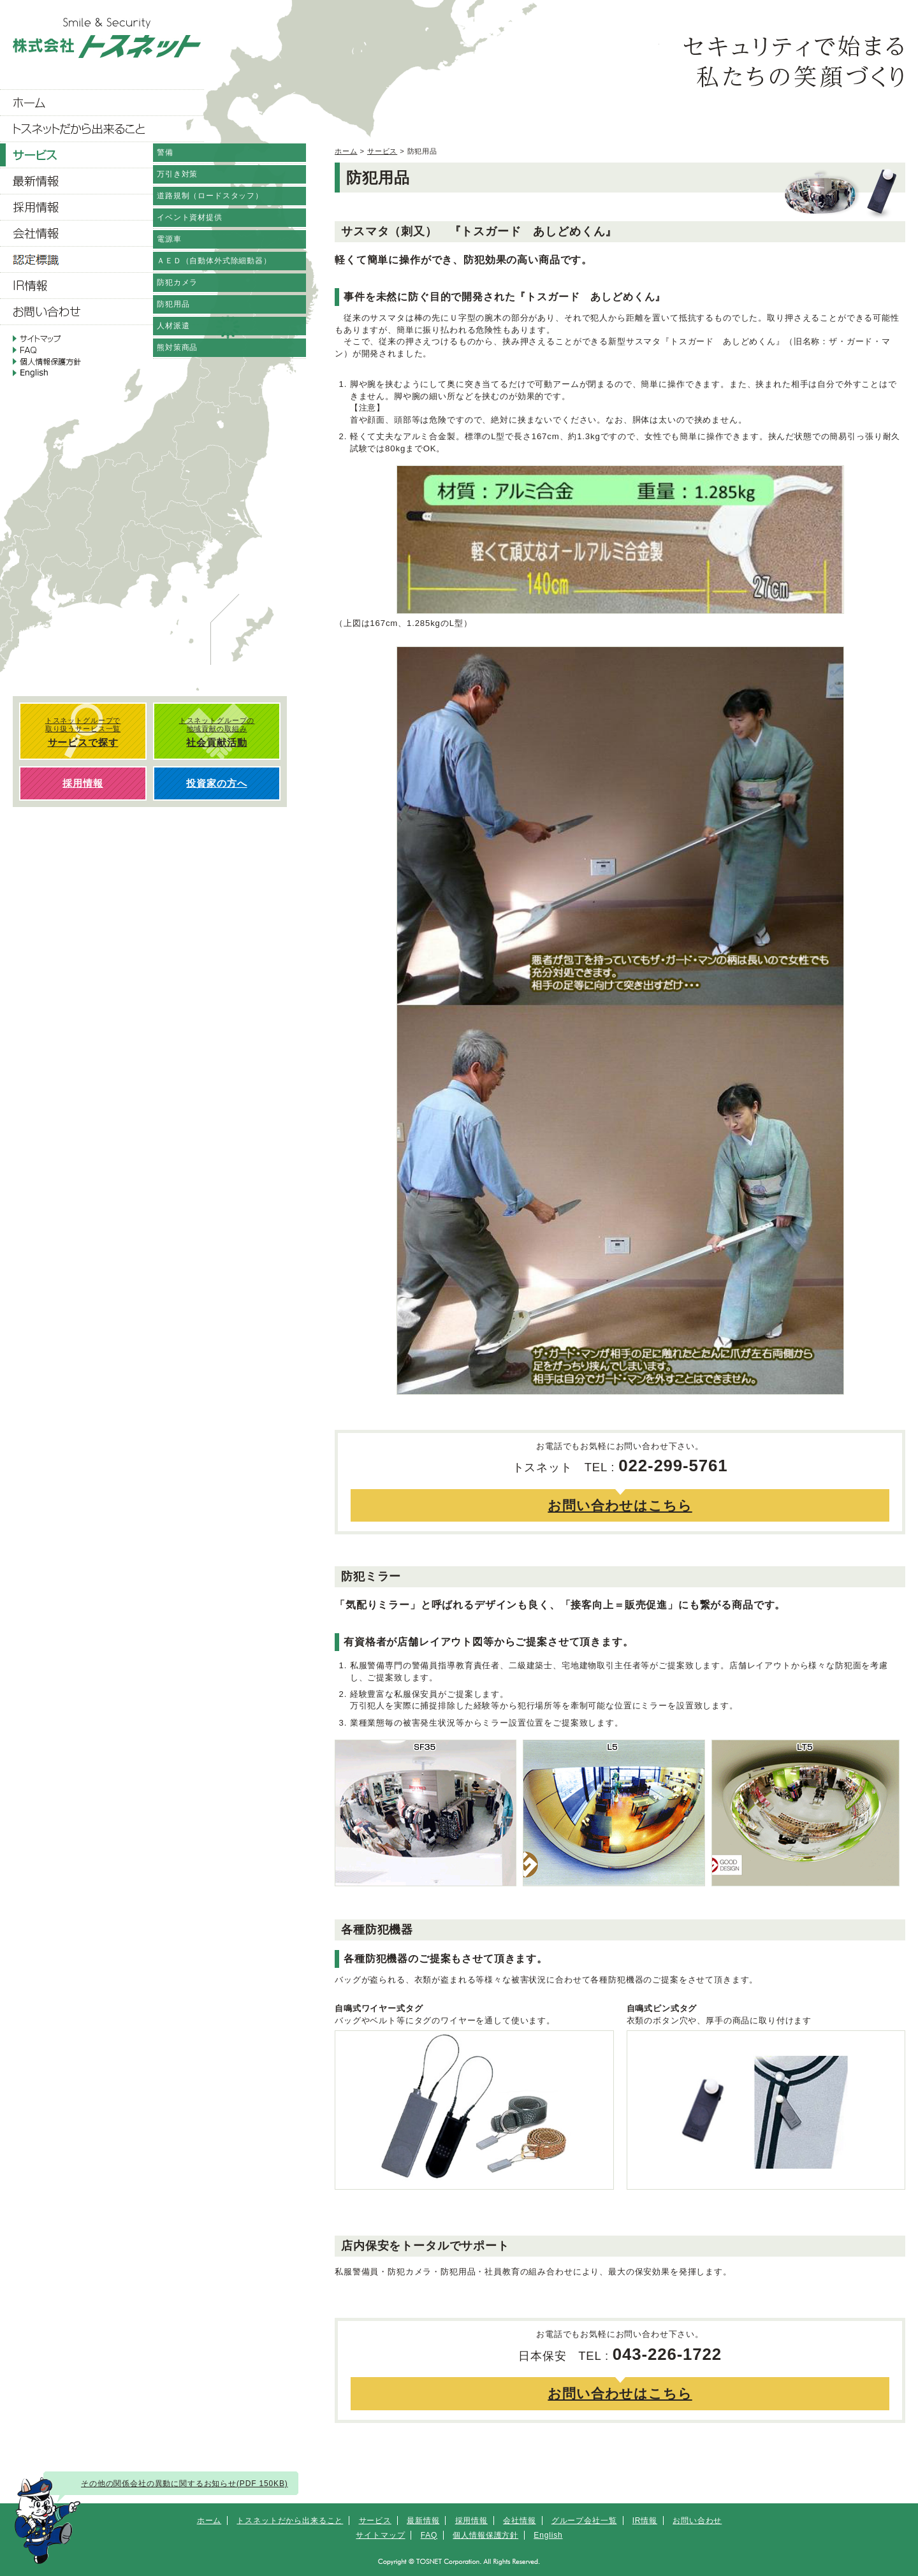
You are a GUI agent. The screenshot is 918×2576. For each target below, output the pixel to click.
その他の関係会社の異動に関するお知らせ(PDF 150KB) (184, 2483)
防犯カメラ (177, 282)
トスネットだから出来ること (290, 2520)
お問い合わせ (697, 2520)
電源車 (169, 239)
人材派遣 (173, 325)
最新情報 (423, 2520)
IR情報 (644, 2520)
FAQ (429, 2535)
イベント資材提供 (189, 217)
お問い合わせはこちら (620, 1505)
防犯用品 (173, 304)
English (548, 2535)
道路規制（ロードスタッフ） (210, 195)
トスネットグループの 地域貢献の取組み (216, 732)
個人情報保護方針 (485, 2535)
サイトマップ (380, 2535)
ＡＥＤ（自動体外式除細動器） (214, 260)
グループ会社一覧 (584, 2520)
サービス (382, 151)
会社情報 (519, 2520)
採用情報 (471, 2520)
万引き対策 (177, 174)
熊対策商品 (177, 347)
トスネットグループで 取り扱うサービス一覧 (82, 732)
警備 (165, 152)
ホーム (346, 151)
